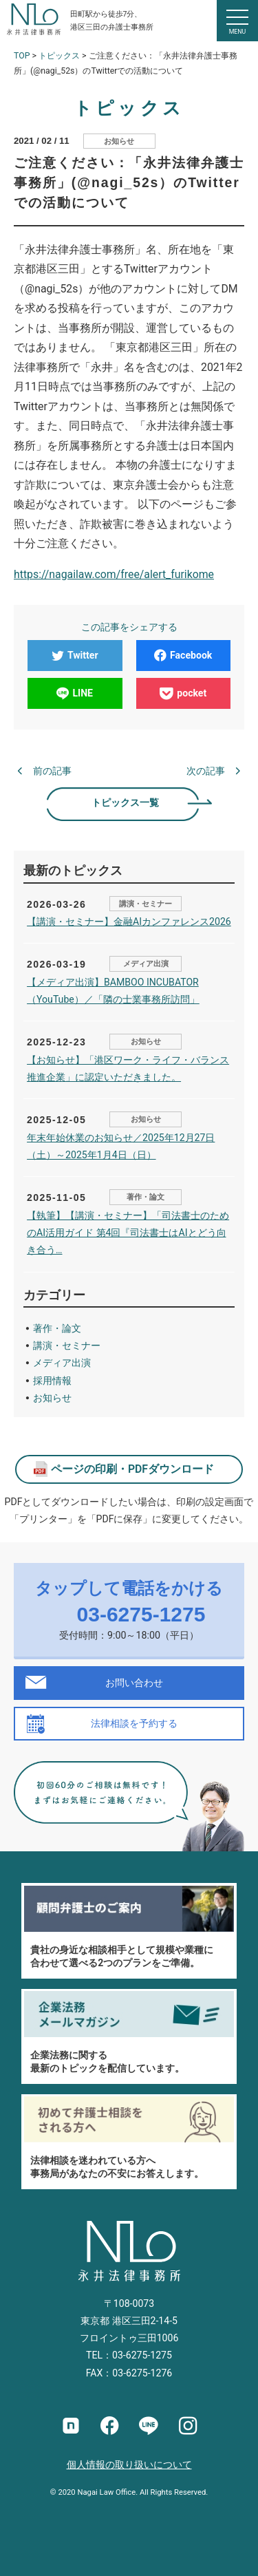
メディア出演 (146, 963)
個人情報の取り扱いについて (129, 2464)
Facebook (183, 655)
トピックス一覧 (125, 802)
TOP (22, 56)
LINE (74, 693)
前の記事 (52, 770)
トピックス (59, 56)
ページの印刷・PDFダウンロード (132, 1469)
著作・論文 (145, 1197)
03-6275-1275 (141, 1614)
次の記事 (205, 770)
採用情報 (52, 1380)
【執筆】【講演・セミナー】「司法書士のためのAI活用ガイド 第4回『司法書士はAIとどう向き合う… (128, 1233)
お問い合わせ (134, 1682)
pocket (183, 693)
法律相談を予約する (134, 1723)
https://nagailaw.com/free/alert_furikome (114, 574)
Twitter (75, 655)
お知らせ (119, 141)
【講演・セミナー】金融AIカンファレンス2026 (129, 921)
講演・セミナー (145, 904)
